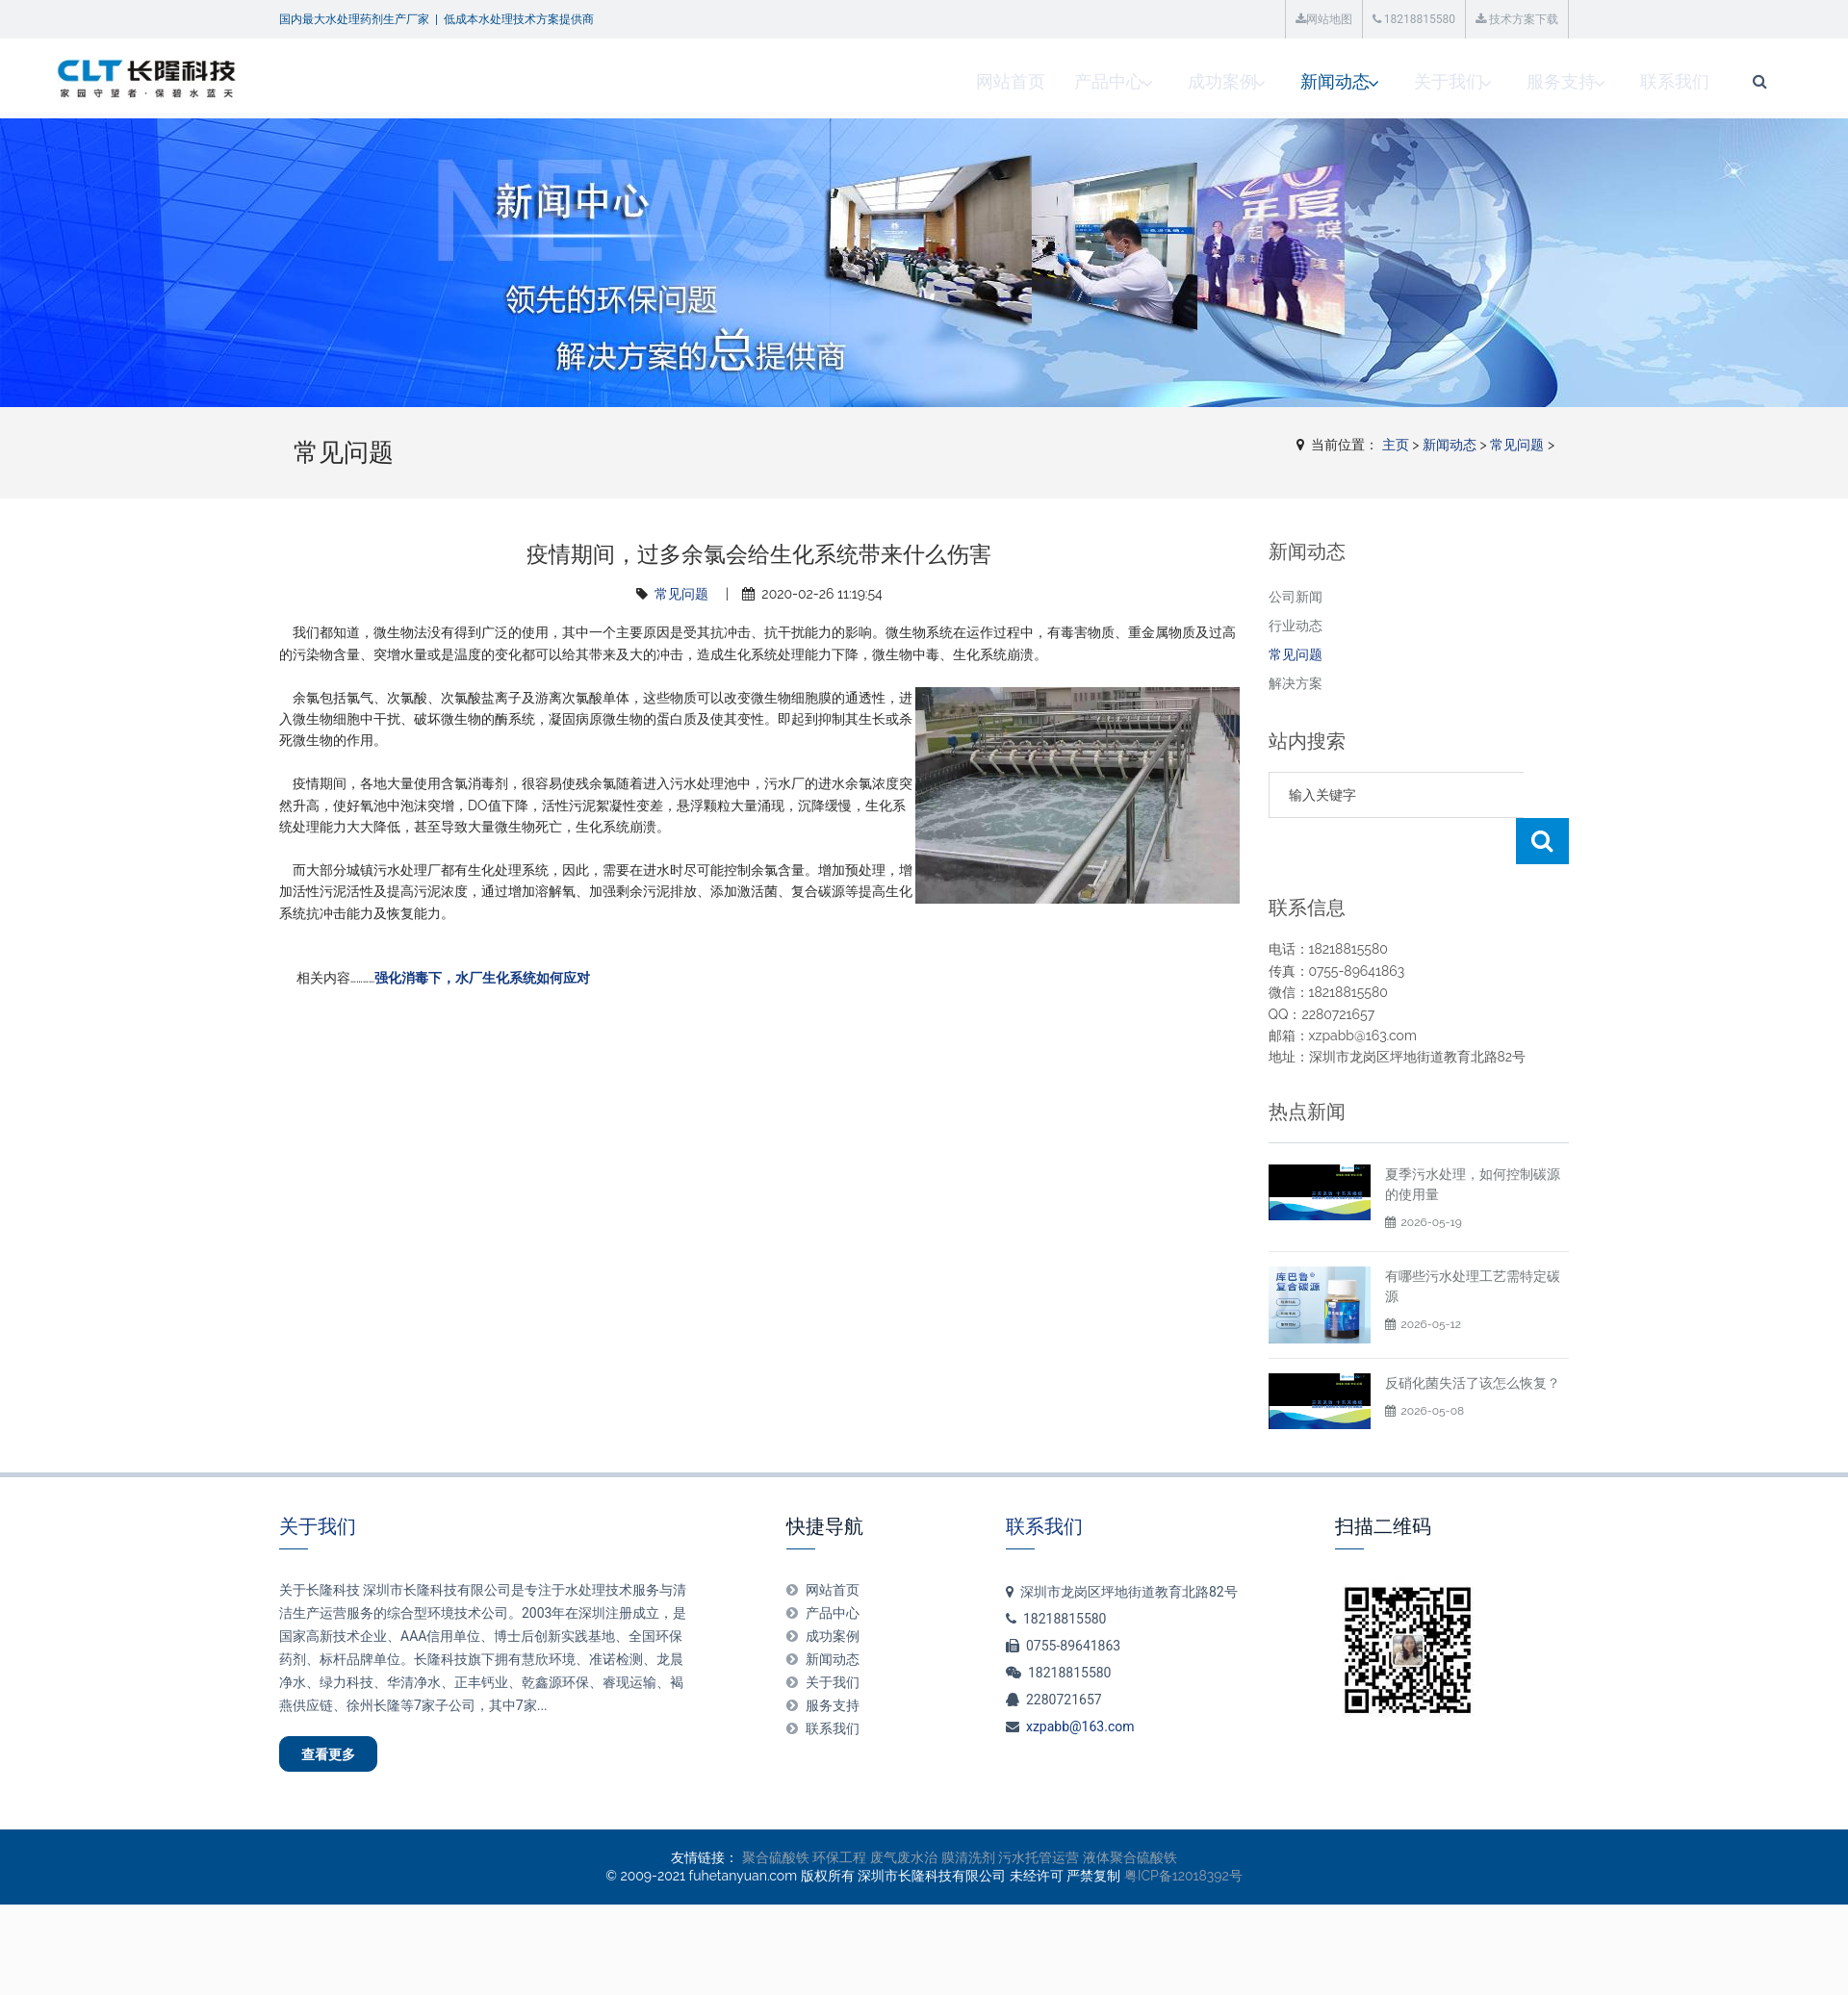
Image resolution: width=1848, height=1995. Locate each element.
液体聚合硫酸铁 (1130, 1821)
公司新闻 (1295, 596)
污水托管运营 (1038, 1821)
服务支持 (1335, 81)
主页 (1395, 444)
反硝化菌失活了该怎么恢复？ (1472, 1336)
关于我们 (1217, 81)
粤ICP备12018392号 (1183, 1839)
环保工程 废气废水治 (874, 1821)
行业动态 (1295, 625)
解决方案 (1295, 683)
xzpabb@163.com (1080, 1680)
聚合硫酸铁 (775, 1821)
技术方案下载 (1517, 19)
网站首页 (767, 81)
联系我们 (1452, 81)
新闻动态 (1100, 81)
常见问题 (1517, 444)
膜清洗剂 (968, 1821)
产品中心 (865, 81)
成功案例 (982, 81)
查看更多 (343, 1712)
